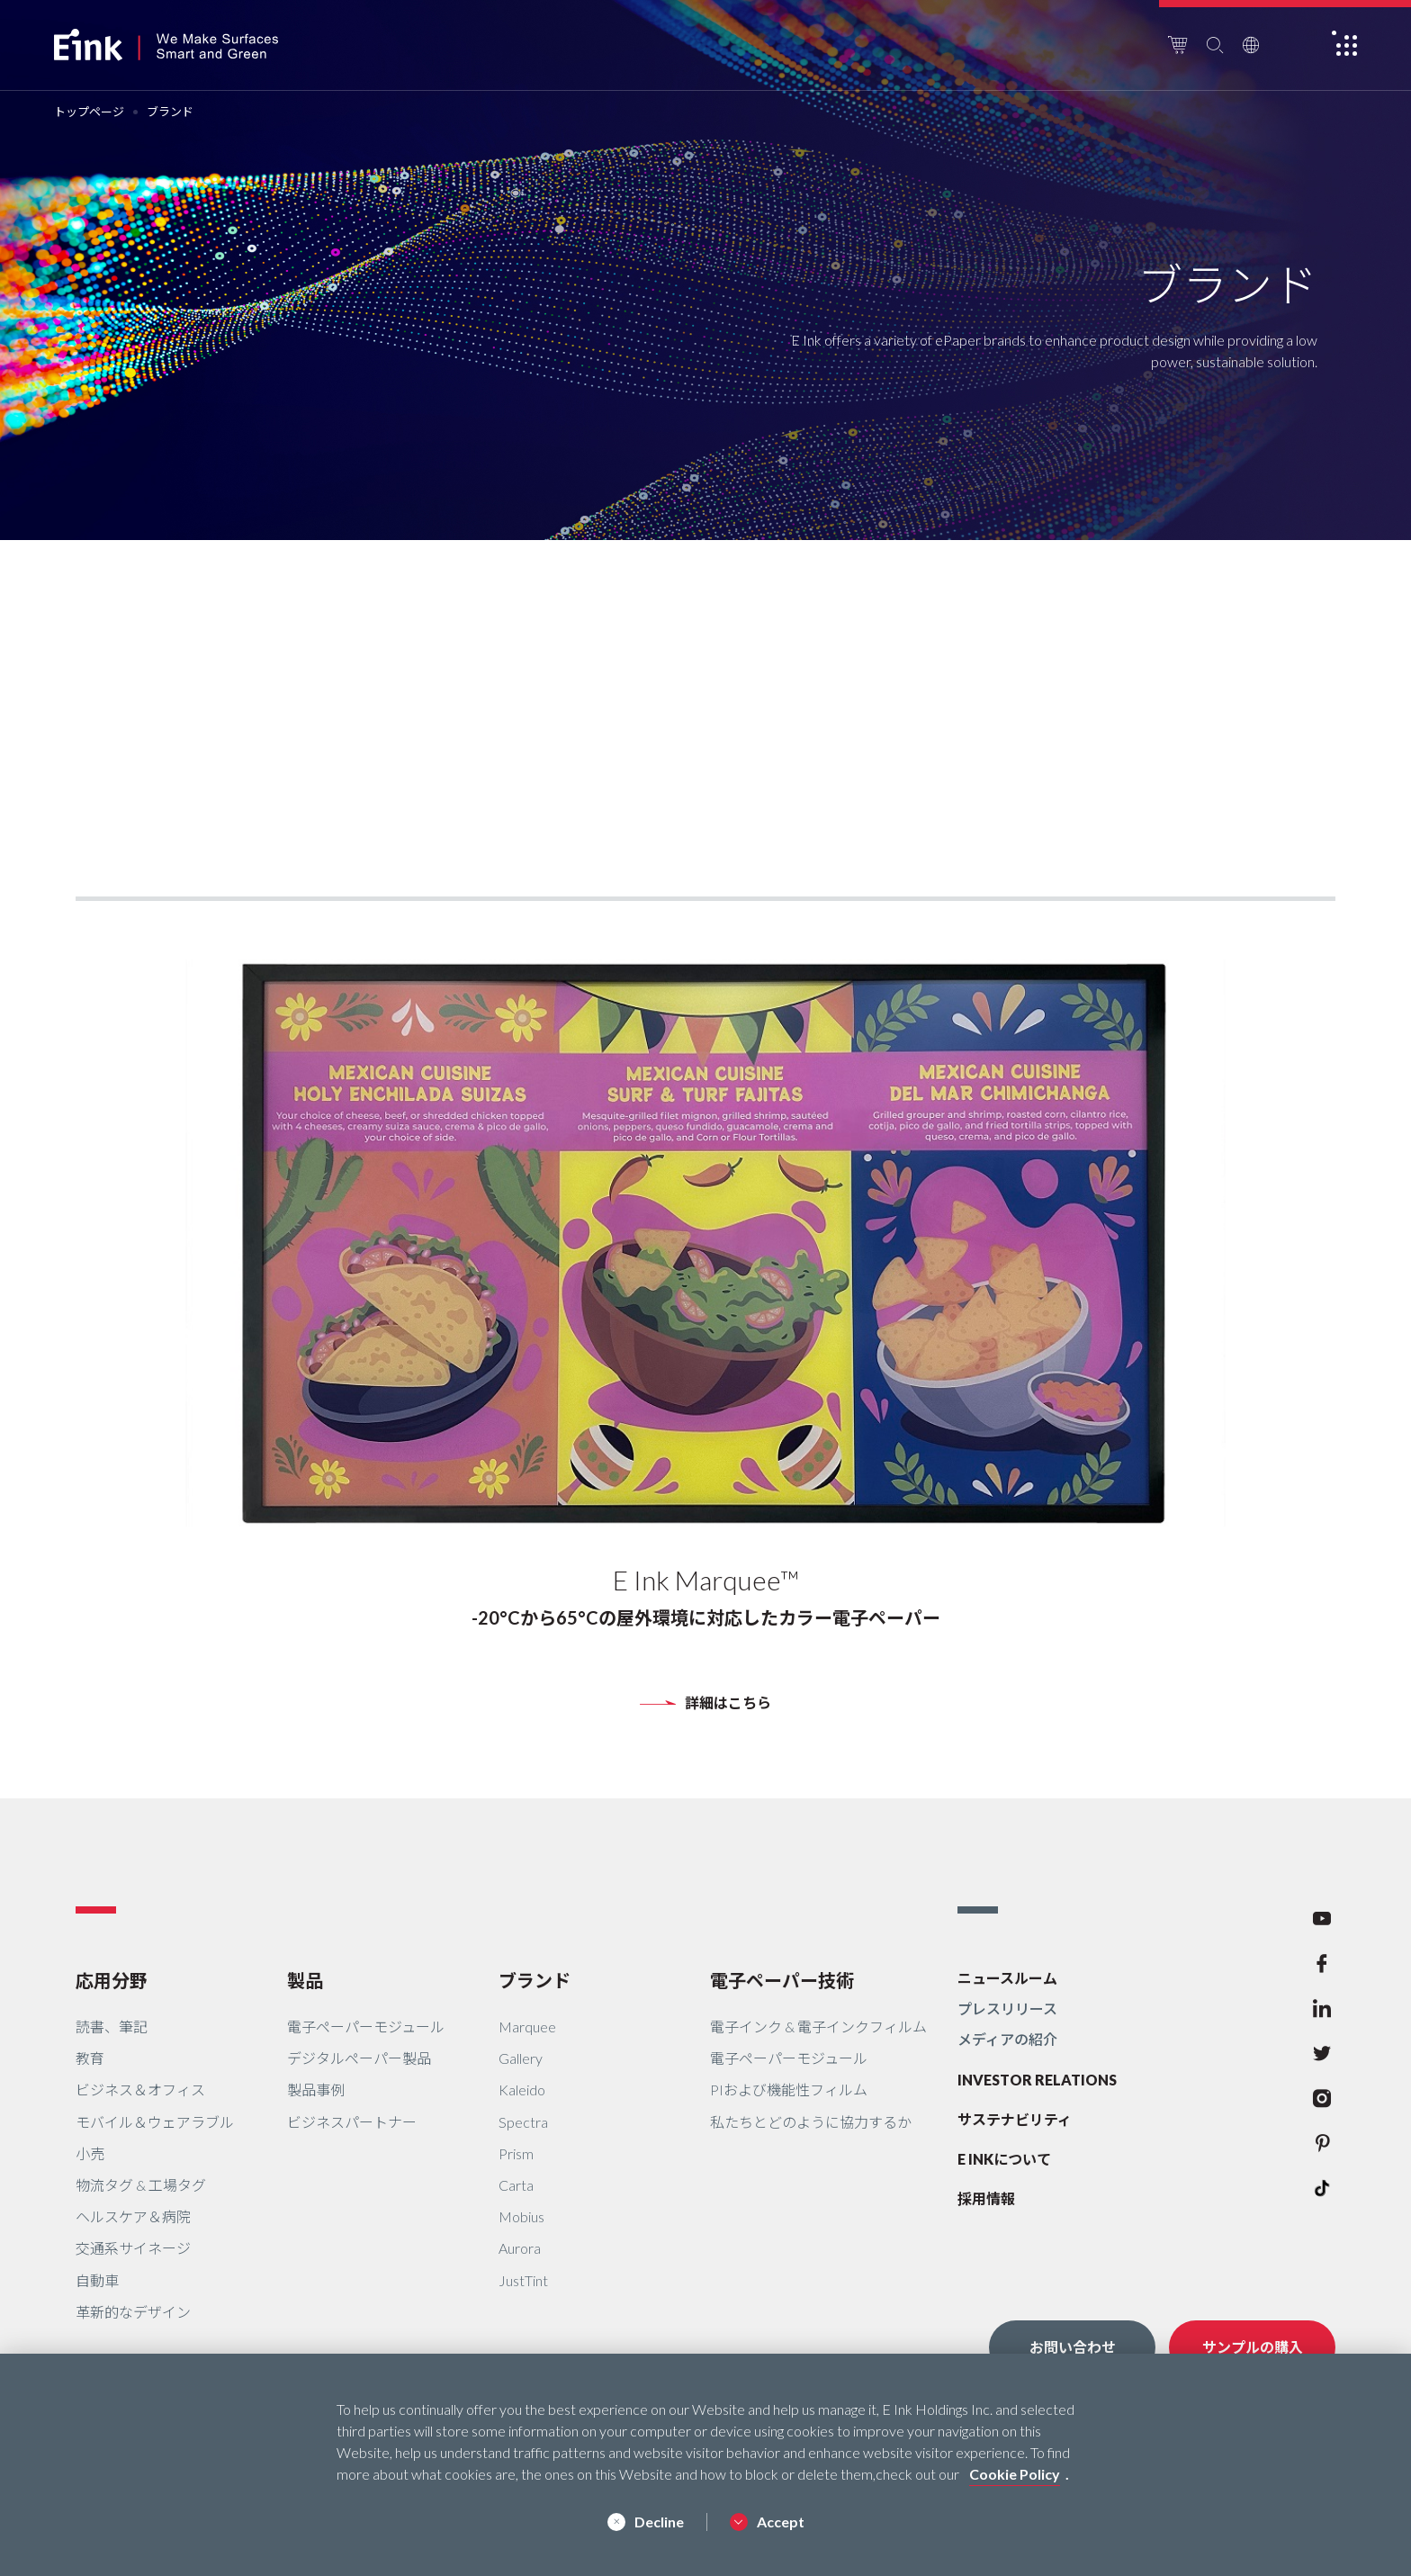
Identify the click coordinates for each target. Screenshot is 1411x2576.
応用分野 (112, 1980)
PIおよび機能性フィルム (788, 2089)
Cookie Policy (1014, 2473)
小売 (90, 2153)
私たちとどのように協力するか (811, 2121)
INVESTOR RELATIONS (1037, 2079)
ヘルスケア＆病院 (133, 2216)
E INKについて (1004, 2158)
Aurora (520, 2247)
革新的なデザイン (133, 2311)
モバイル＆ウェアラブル (155, 2121)
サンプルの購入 (1252, 2346)
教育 (90, 2058)
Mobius (521, 2216)
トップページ (89, 112)
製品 (305, 1980)
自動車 (97, 2280)
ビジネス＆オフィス (140, 2089)
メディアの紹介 (1007, 2039)
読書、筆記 (112, 2026)
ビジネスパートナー (352, 2121)
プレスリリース (1007, 2008)
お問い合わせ (1072, 2346)
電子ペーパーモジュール (366, 2026)
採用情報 (986, 2198)
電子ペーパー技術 (782, 1980)
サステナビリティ (1014, 2119)
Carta (516, 2184)
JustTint (523, 2280)
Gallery (521, 2058)
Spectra (523, 2121)
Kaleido (522, 2089)
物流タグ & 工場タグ (141, 2184)
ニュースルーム (1007, 1977)
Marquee (527, 2026)
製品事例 (316, 2089)
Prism (516, 2153)
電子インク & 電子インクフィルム (818, 2026)
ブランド (535, 1980)
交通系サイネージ (133, 2247)
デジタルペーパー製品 (359, 2058)
